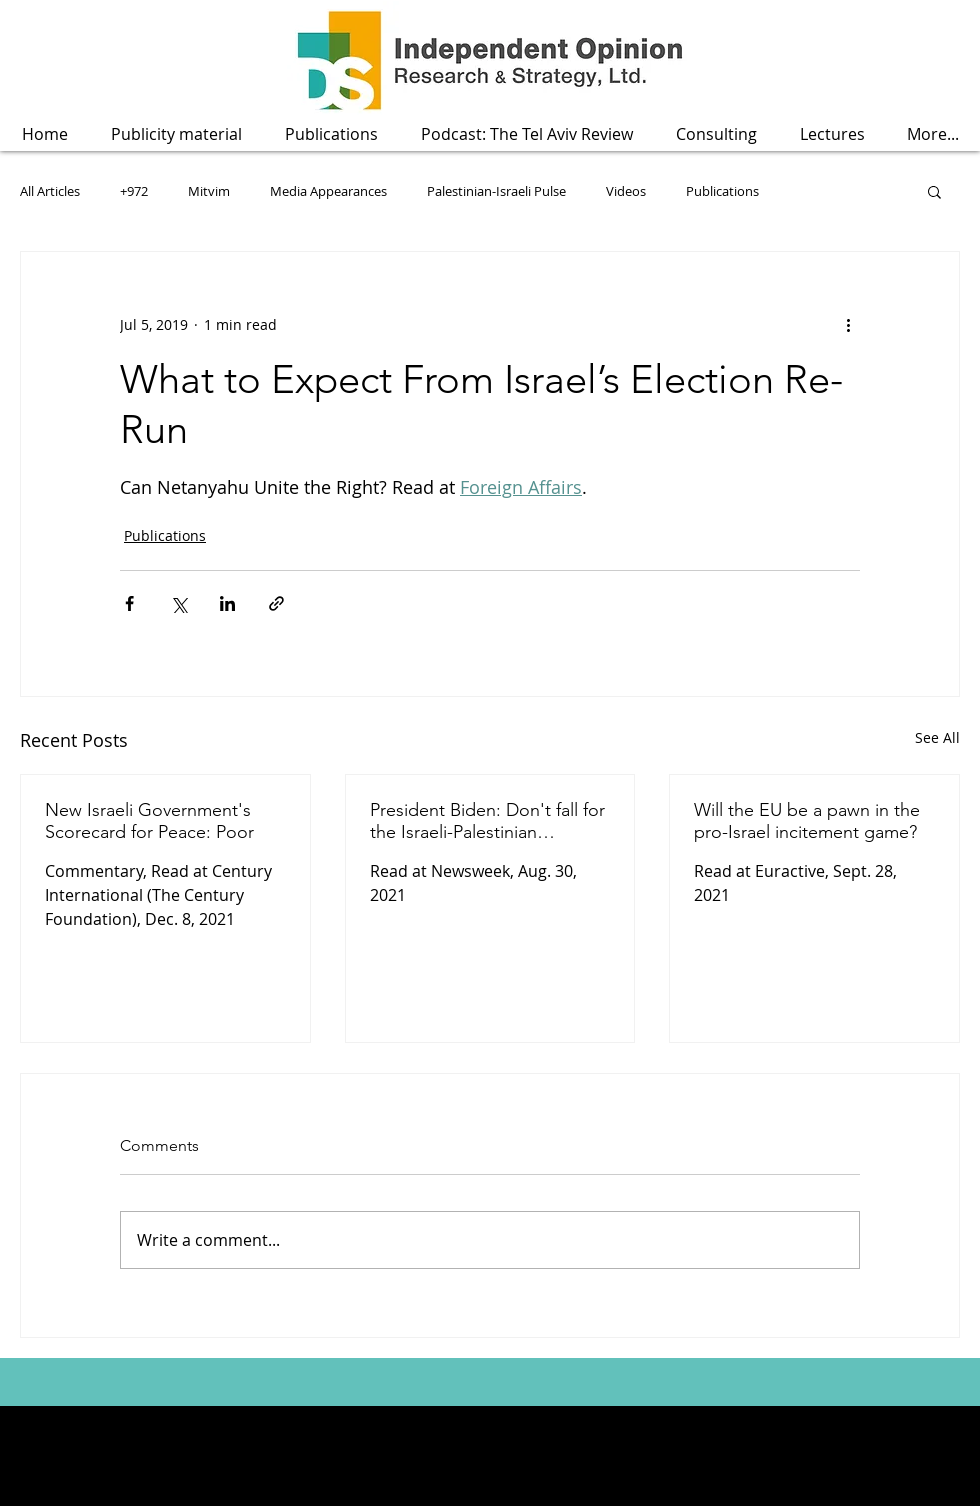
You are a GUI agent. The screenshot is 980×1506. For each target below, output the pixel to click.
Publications (722, 191)
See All (937, 737)
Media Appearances (328, 191)
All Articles (50, 191)
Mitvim (209, 191)
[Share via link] (276, 603)
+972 (134, 191)
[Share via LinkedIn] (227, 603)
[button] (331, 134)
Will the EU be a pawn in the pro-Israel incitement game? (807, 821)
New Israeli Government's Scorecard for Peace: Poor (149, 821)
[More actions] (848, 324)
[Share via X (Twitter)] (178, 603)
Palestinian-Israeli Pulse (496, 191)
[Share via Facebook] (129, 603)
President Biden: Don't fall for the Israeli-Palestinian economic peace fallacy (487, 821)
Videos (626, 191)
